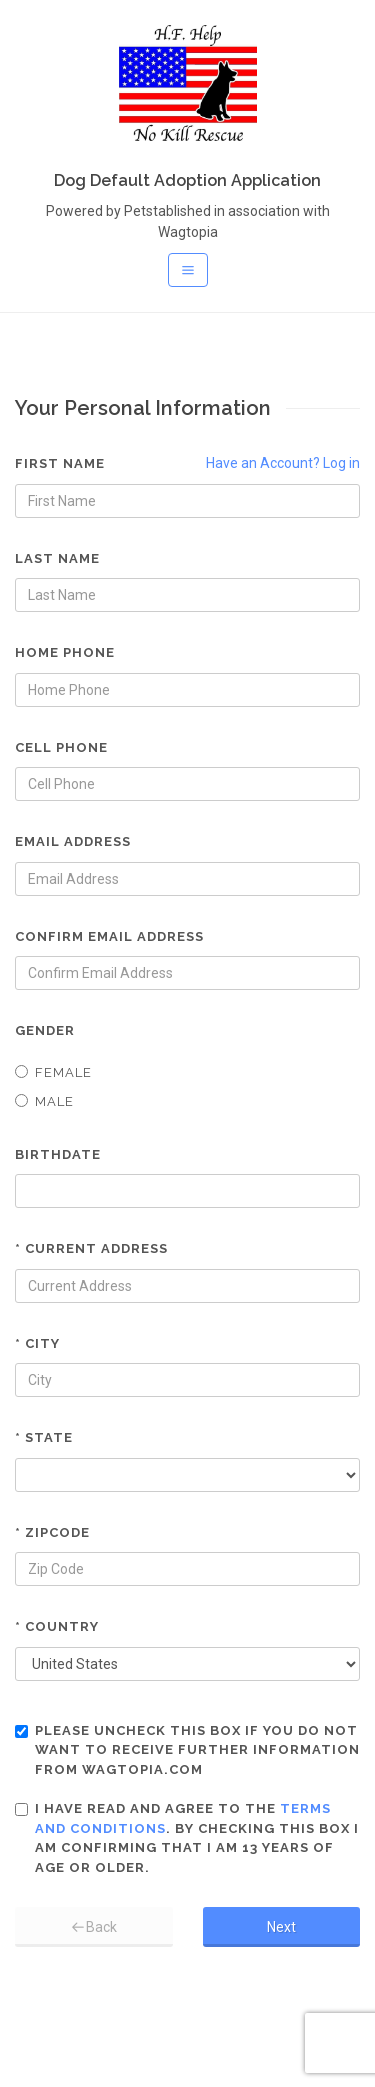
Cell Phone (61, 747)
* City (37, 1343)
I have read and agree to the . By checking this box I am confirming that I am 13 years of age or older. (187, 1838)
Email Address (73, 841)
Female (53, 1072)
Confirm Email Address (109, 936)
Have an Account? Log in (283, 463)
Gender (45, 1030)
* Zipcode (52, 1532)
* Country (57, 1626)
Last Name (57, 558)
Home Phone (65, 652)
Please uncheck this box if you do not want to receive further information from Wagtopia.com (187, 1750)
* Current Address (91, 1248)
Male (44, 1101)
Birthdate (58, 1154)
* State (44, 1437)
